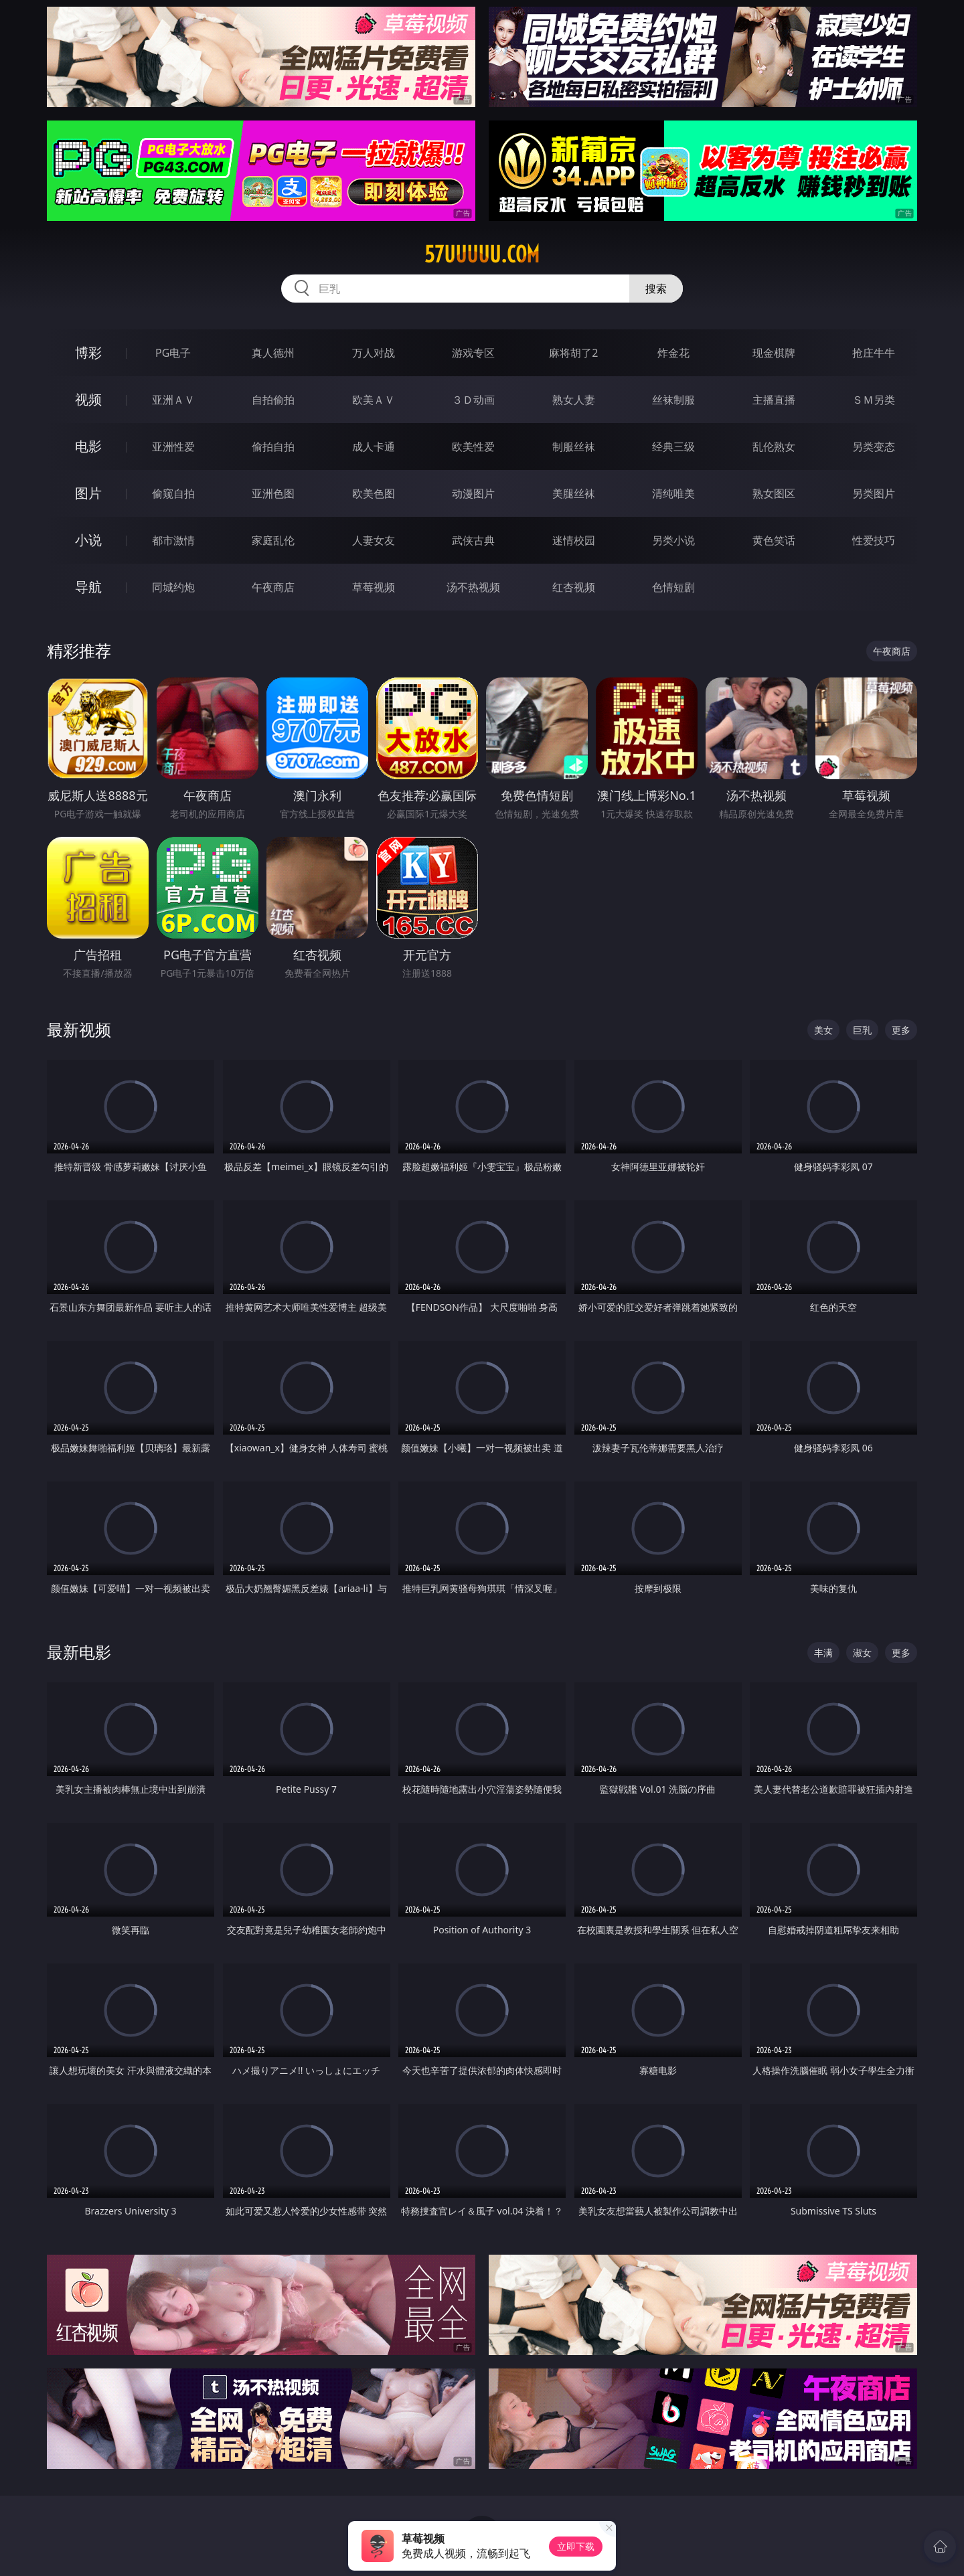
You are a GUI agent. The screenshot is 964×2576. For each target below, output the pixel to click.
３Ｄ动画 (473, 399)
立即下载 (575, 2546)
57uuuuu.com (482, 254)
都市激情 (173, 540)
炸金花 (673, 352)
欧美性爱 (473, 446)
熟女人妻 (573, 399)
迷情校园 (573, 540)
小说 (88, 540)
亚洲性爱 (173, 446)
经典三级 (673, 446)
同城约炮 (173, 587)
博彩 (88, 352)
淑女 (862, 1652)
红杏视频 (573, 587)
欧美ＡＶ (373, 399)
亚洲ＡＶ (173, 399)
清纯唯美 (673, 493)
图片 (88, 493)
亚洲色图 (273, 493)
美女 (823, 1030)
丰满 (823, 1652)
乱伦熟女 (773, 446)
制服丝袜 (573, 446)
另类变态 (873, 446)
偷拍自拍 (273, 446)
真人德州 (273, 352)
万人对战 (373, 352)
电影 (88, 446)
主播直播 (773, 399)
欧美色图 (373, 493)
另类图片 (873, 493)
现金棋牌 (773, 352)
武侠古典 (473, 540)
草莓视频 (373, 587)
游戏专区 (473, 352)
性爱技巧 (873, 540)
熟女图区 (773, 493)
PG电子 (173, 352)
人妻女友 (373, 540)
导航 (88, 587)
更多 (901, 1030)
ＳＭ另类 (873, 399)
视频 (88, 399)
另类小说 (673, 540)
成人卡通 (373, 446)
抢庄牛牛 (873, 352)
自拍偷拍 (273, 399)
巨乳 (862, 1030)
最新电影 (79, 1652)
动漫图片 (473, 493)
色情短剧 (673, 587)
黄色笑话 (773, 540)
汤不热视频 (473, 587)
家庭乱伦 (273, 540)
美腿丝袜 (573, 493)
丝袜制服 (673, 399)
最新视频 (79, 1029)
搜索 (656, 288)
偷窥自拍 (173, 493)
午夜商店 (273, 587)
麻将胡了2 (573, 352)
